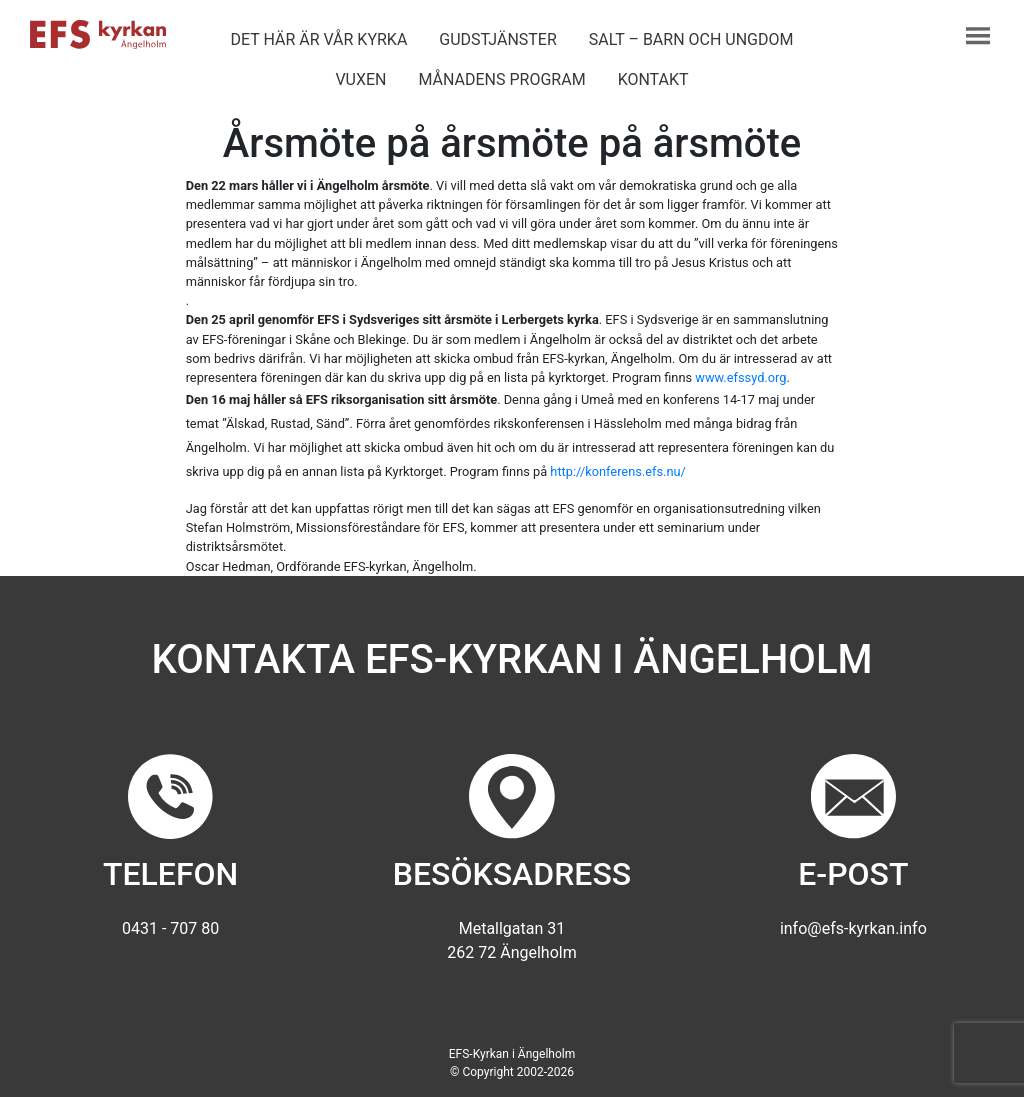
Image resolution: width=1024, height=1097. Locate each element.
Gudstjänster (497, 39)
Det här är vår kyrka (318, 39)
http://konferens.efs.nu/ (617, 471)
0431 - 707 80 (170, 928)
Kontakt (653, 79)
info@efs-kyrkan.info (853, 928)
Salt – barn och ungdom (691, 39)
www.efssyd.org (740, 377)
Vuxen (360, 79)
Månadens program (501, 79)
